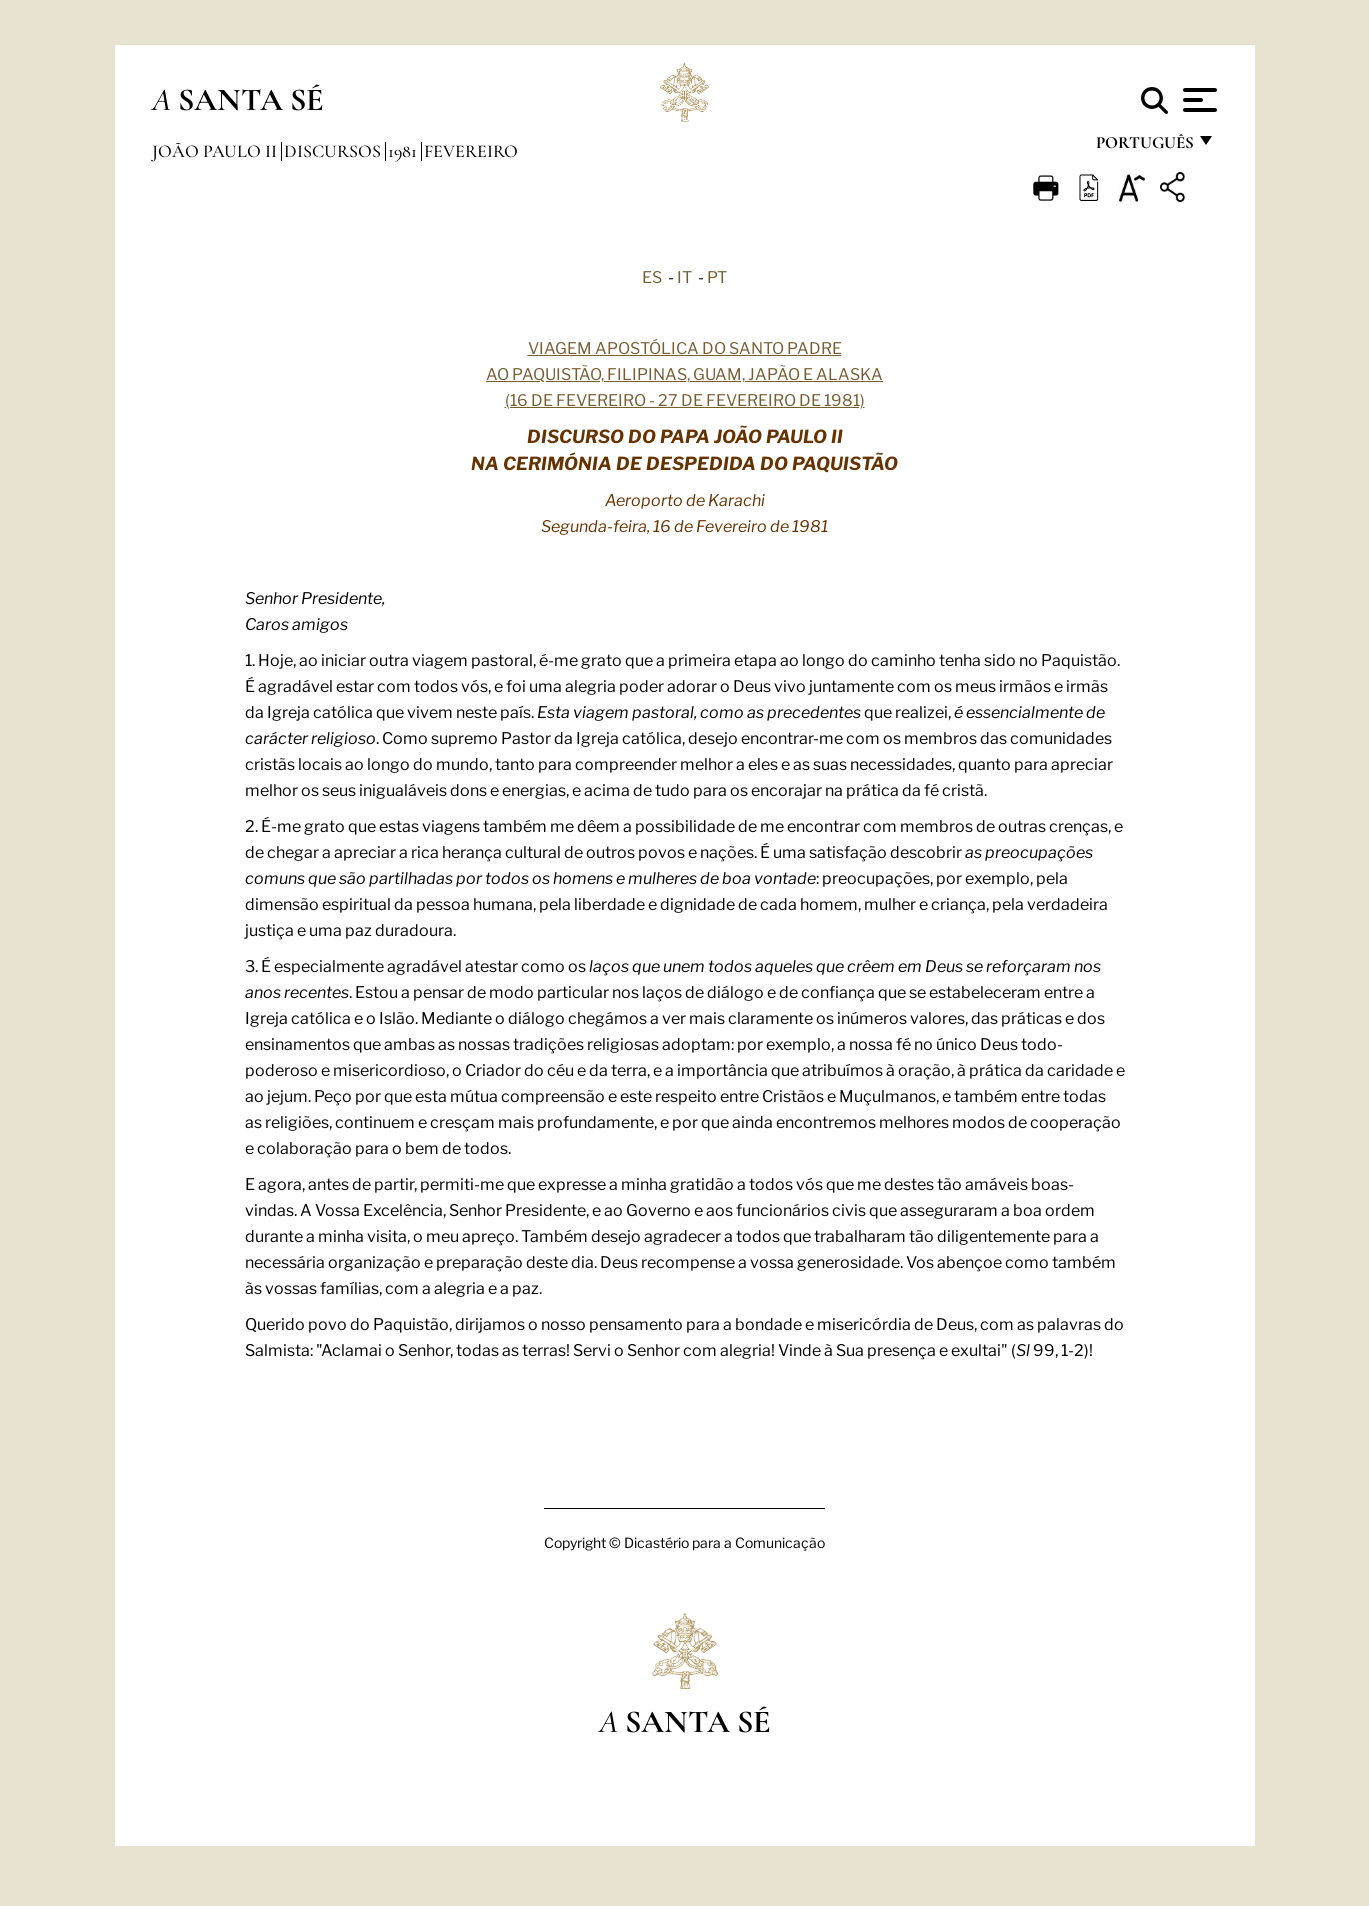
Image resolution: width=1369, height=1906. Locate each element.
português (1144, 147)
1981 (404, 151)
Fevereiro (471, 151)
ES (652, 276)
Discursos (334, 151)
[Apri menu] (1197, 100)
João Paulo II (216, 151)
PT (717, 276)
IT (684, 276)
